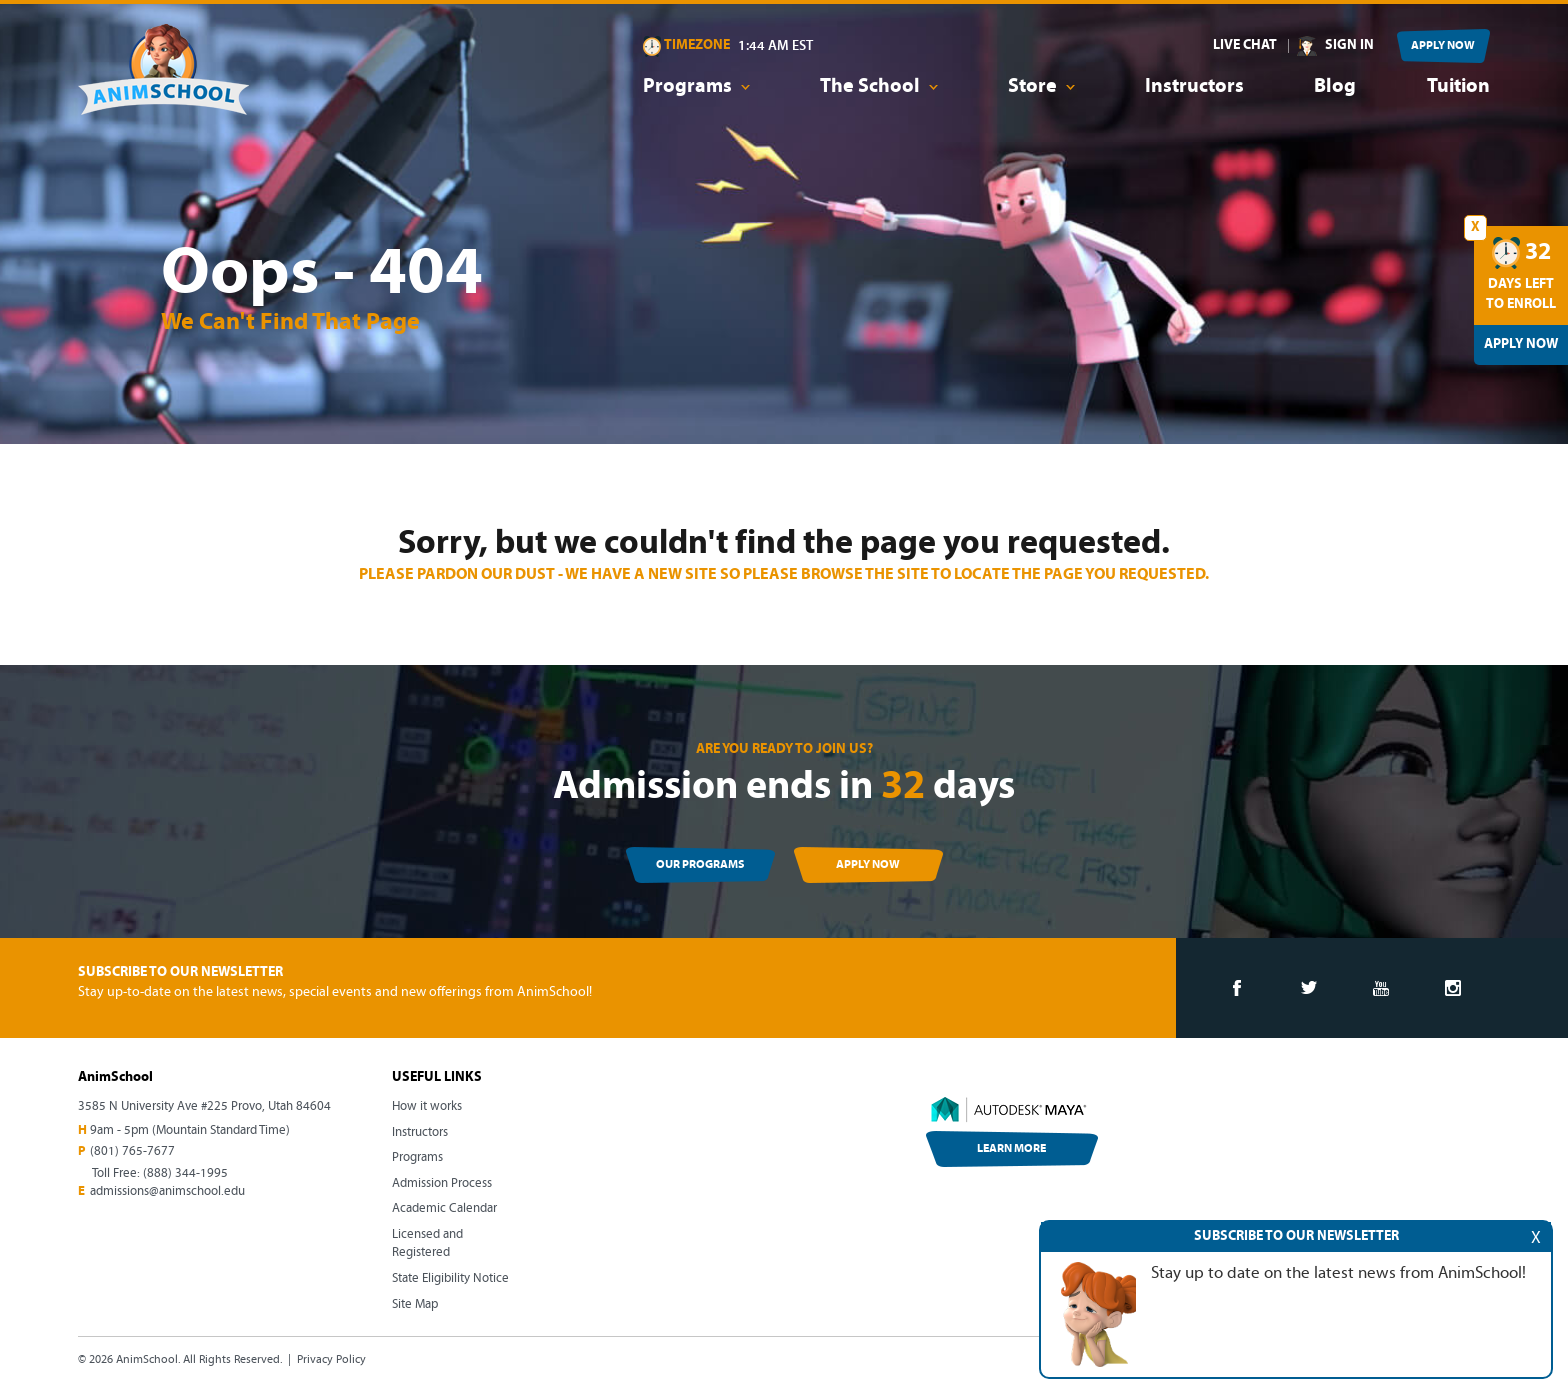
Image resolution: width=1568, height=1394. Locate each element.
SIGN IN (1349, 45)
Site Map (415, 1304)
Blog (1335, 87)
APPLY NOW (1443, 46)
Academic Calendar (444, 1208)
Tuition (1458, 87)
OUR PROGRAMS (700, 865)
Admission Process (442, 1183)
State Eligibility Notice (450, 1278)
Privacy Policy (331, 1360)
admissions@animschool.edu (167, 1191)
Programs (417, 1157)
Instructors (1194, 87)
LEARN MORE (1011, 1149)
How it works (427, 1106)
